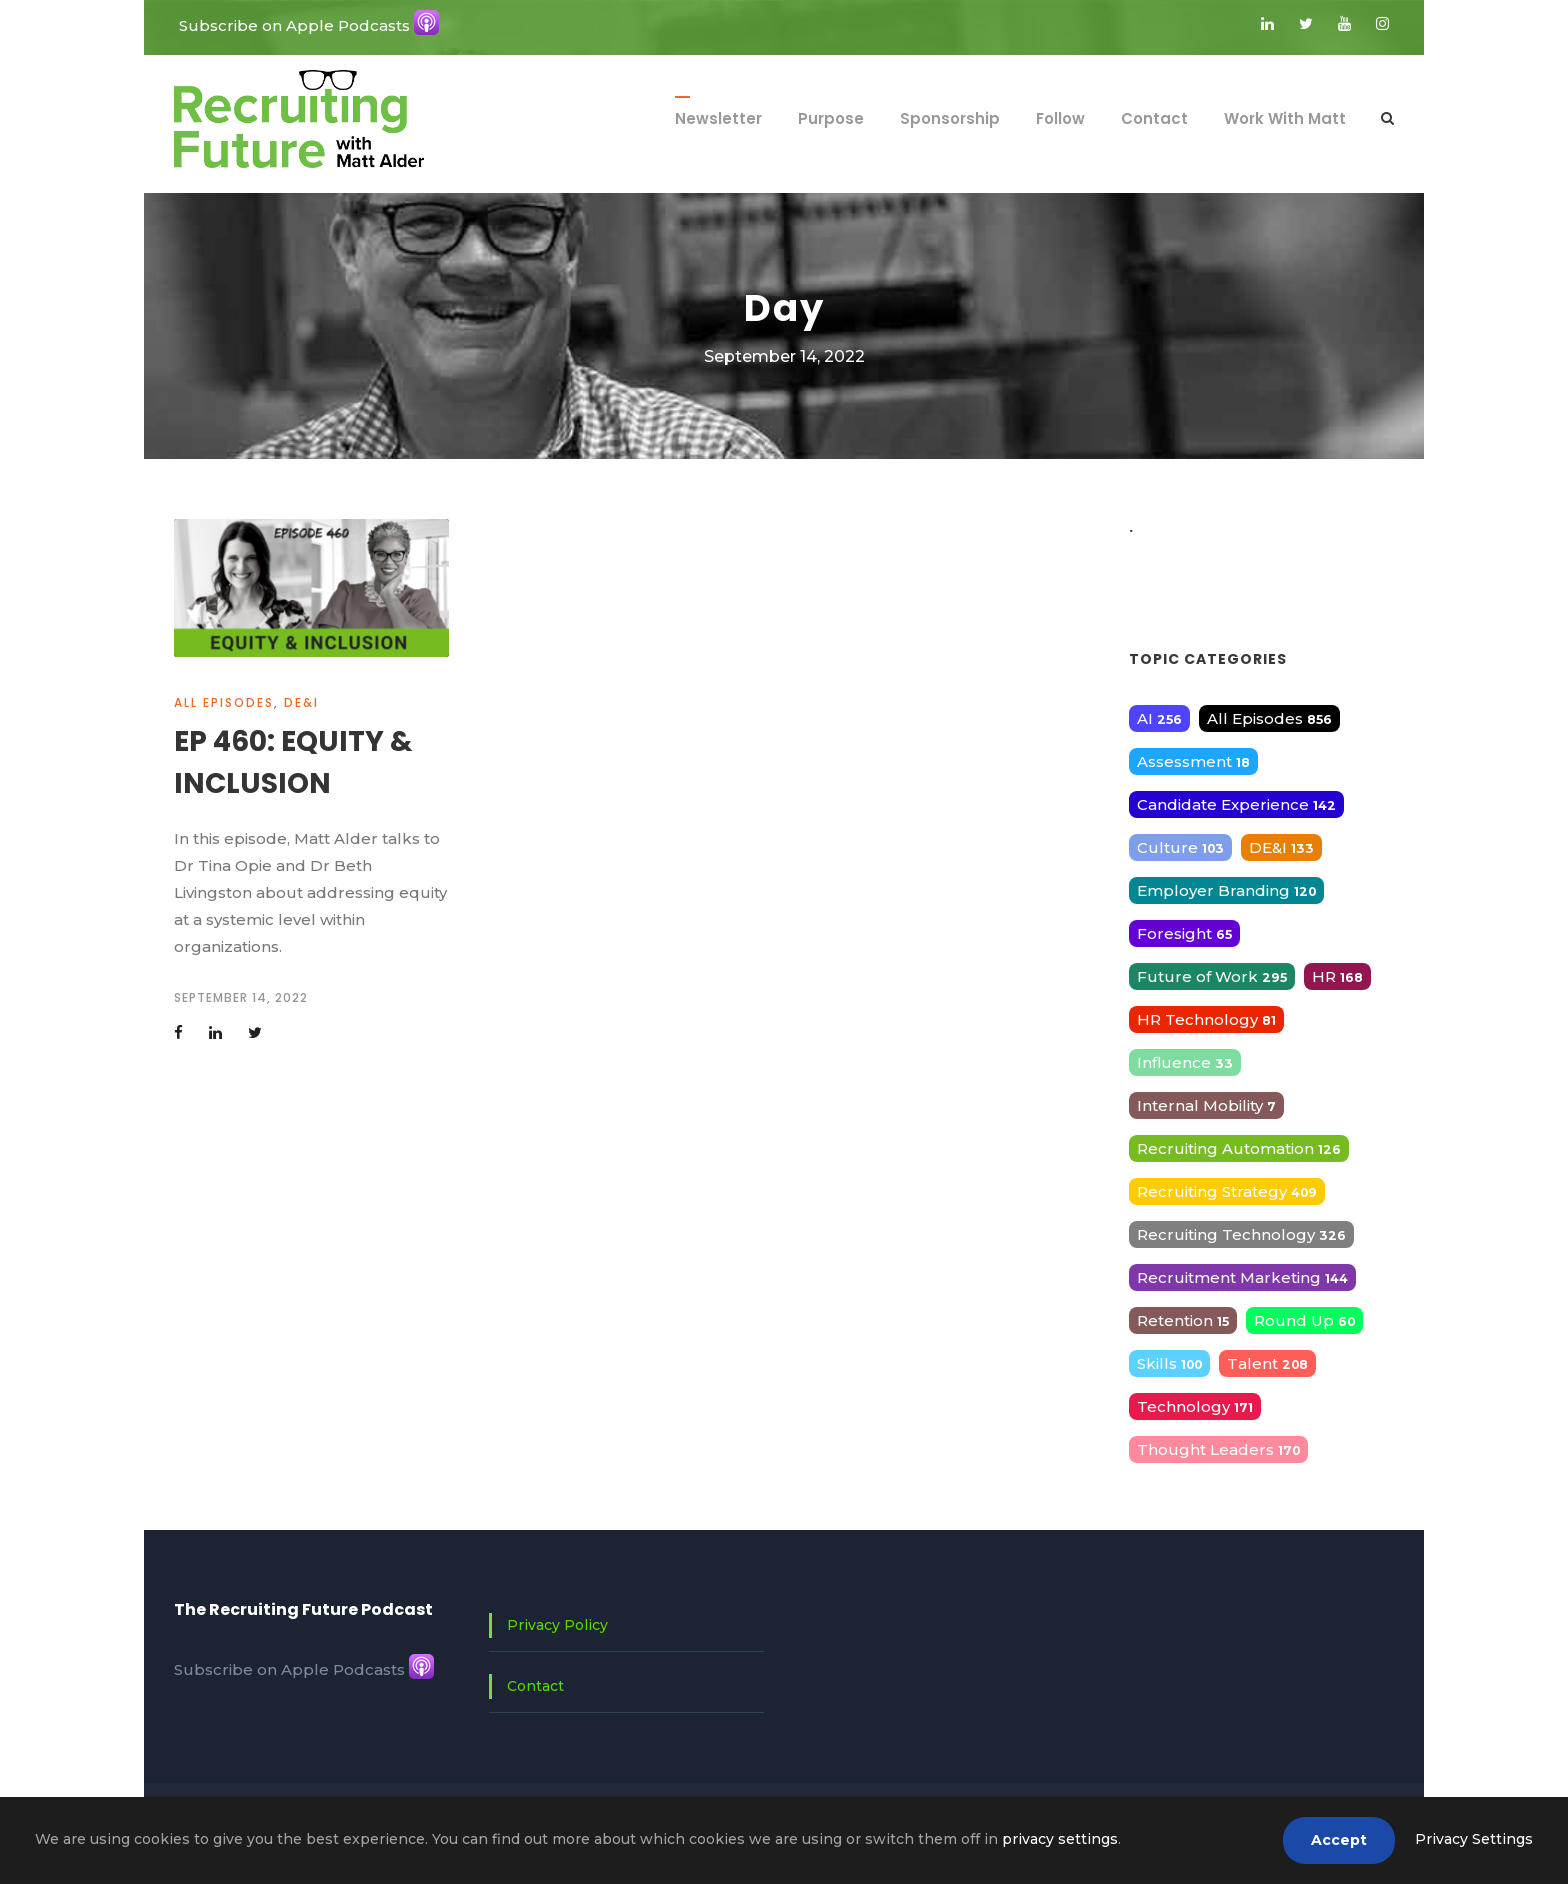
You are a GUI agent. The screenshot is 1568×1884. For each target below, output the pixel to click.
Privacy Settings (1474, 1839)
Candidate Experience (1236, 804)
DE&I (301, 702)
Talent (1267, 1363)
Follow (1060, 118)
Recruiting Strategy (1227, 1191)
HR (1337, 976)
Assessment (1193, 761)
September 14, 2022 (241, 997)
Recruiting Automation (1239, 1148)
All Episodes (224, 702)
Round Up (1304, 1320)
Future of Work (1212, 976)
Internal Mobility (1206, 1105)
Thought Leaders (1218, 1449)
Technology (1195, 1406)
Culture (1180, 847)
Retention (1183, 1320)
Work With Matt (1285, 118)
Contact (1154, 118)
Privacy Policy (557, 1625)
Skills (1169, 1363)
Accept (1339, 1840)
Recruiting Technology (1241, 1234)
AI (1159, 718)
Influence (1185, 1062)
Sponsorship (950, 118)
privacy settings (1060, 1839)
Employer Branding (1226, 890)
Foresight (1184, 933)
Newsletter (718, 118)
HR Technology (1206, 1019)
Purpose (831, 118)
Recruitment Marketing (1242, 1277)
